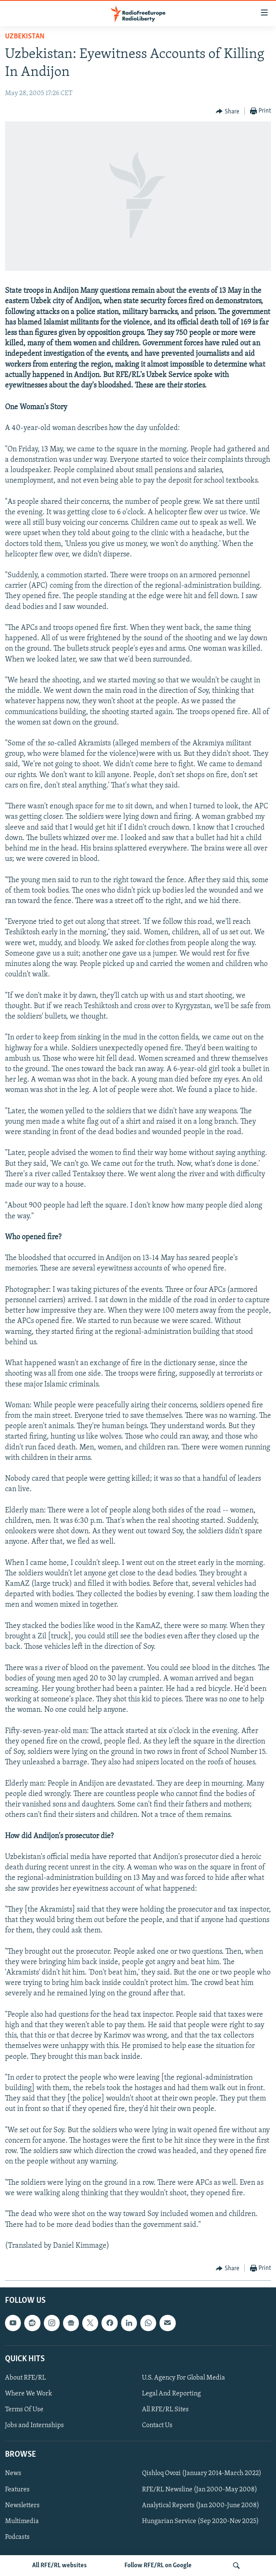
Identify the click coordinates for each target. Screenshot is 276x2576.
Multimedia (22, 2521)
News (13, 2473)
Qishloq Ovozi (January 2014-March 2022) (201, 2473)
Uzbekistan (25, 36)
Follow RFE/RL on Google (158, 2565)
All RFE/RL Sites (165, 2409)
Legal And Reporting (171, 2393)
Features (17, 2489)
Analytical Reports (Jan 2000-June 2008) (200, 2505)
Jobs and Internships (34, 2425)
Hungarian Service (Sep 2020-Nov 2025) (200, 2521)
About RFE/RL (25, 2378)
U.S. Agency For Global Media (183, 2378)
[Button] (227, 111)
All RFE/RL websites (59, 2565)
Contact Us (157, 2425)
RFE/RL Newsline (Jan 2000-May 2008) (199, 2489)
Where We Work (28, 2393)
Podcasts (17, 2537)
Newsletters (22, 2505)
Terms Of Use (24, 2409)
